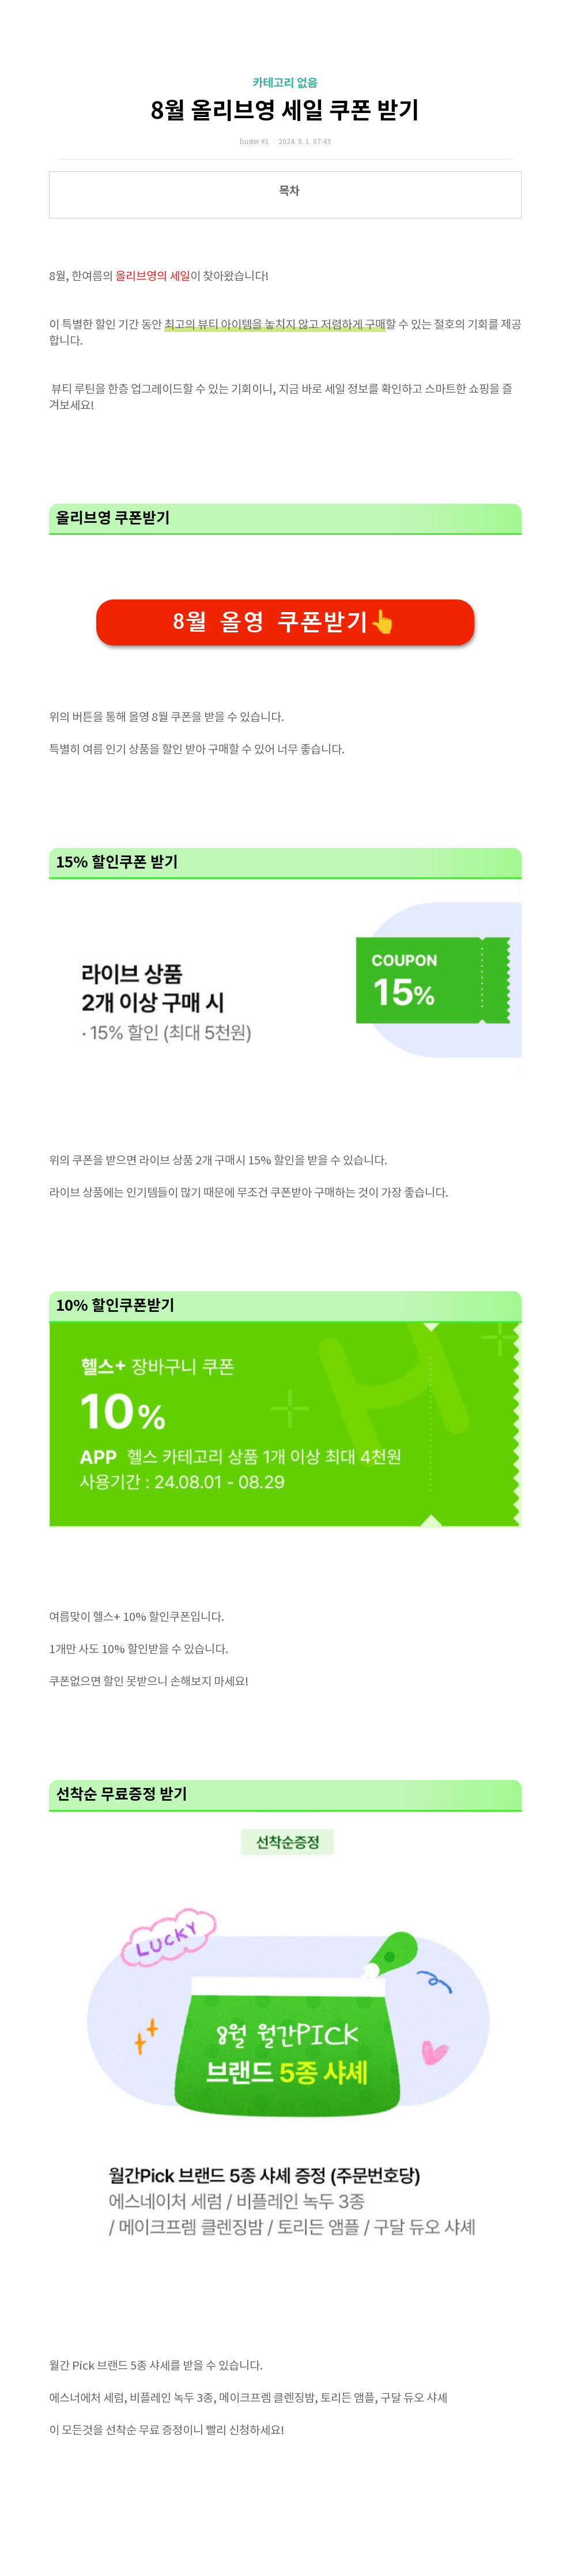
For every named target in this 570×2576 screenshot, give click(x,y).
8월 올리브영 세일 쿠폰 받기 (285, 111)
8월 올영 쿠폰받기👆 (285, 622)
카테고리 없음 (285, 83)
